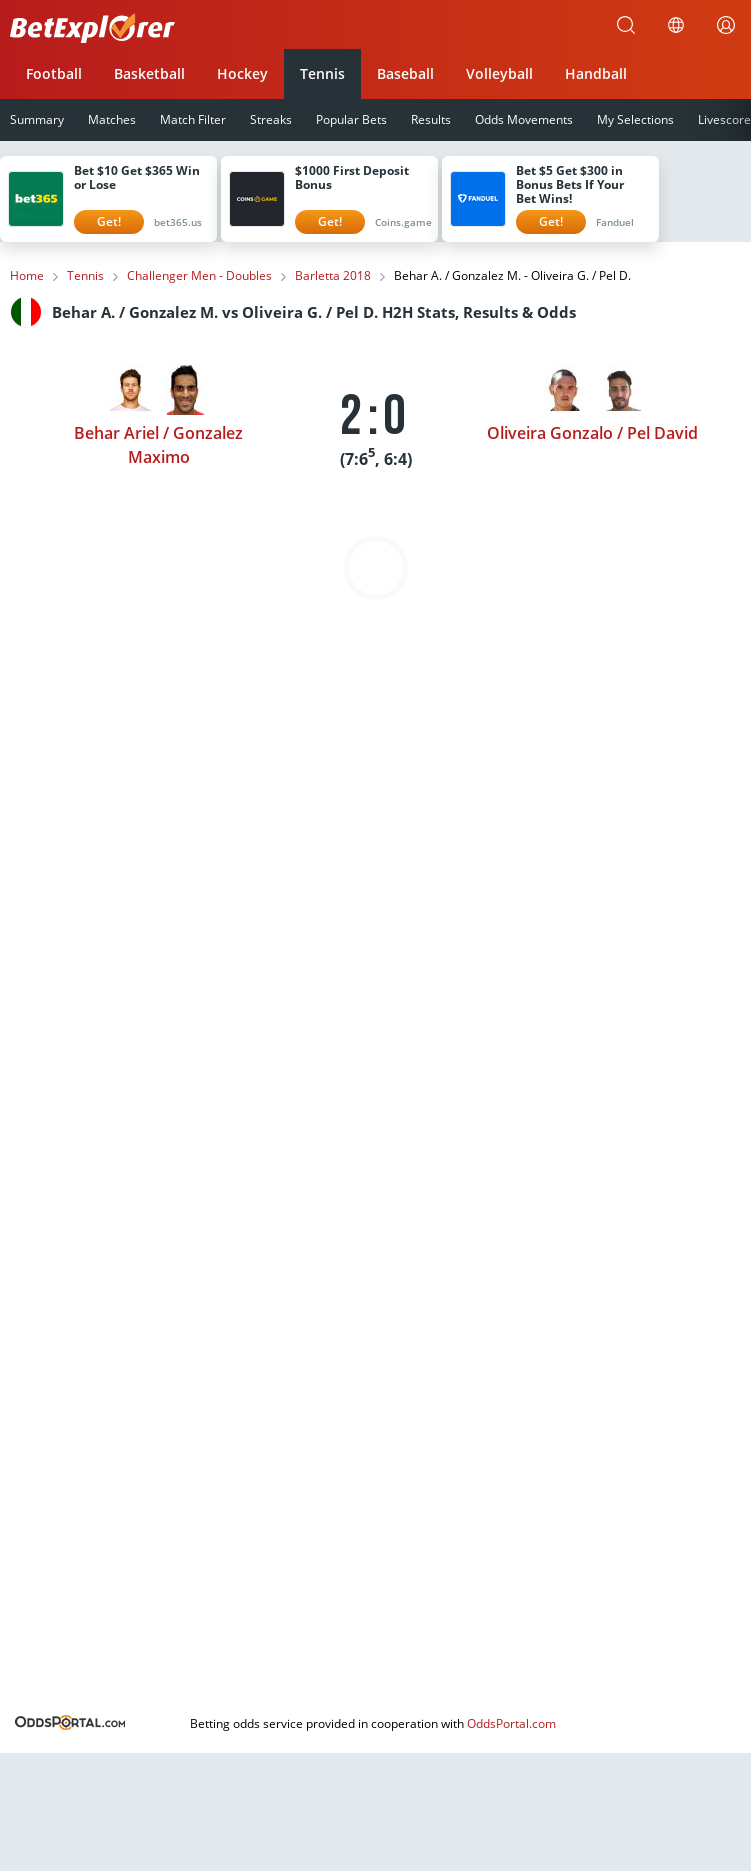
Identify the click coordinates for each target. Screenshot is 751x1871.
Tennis (322, 73)
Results (431, 119)
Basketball (149, 73)
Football (54, 73)
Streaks (271, 119)
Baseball (405, 73)
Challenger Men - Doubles (199, 276)
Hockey (242, 73)
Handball (596, 73)
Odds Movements (524, 119)
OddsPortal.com (511, 1723)
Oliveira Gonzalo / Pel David (592, 433)
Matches (112, 119)
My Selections (635, 119)
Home (27, 276)
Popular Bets (351, 119)
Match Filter (193, 119)
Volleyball (499, 73)
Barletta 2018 (333, 276)
